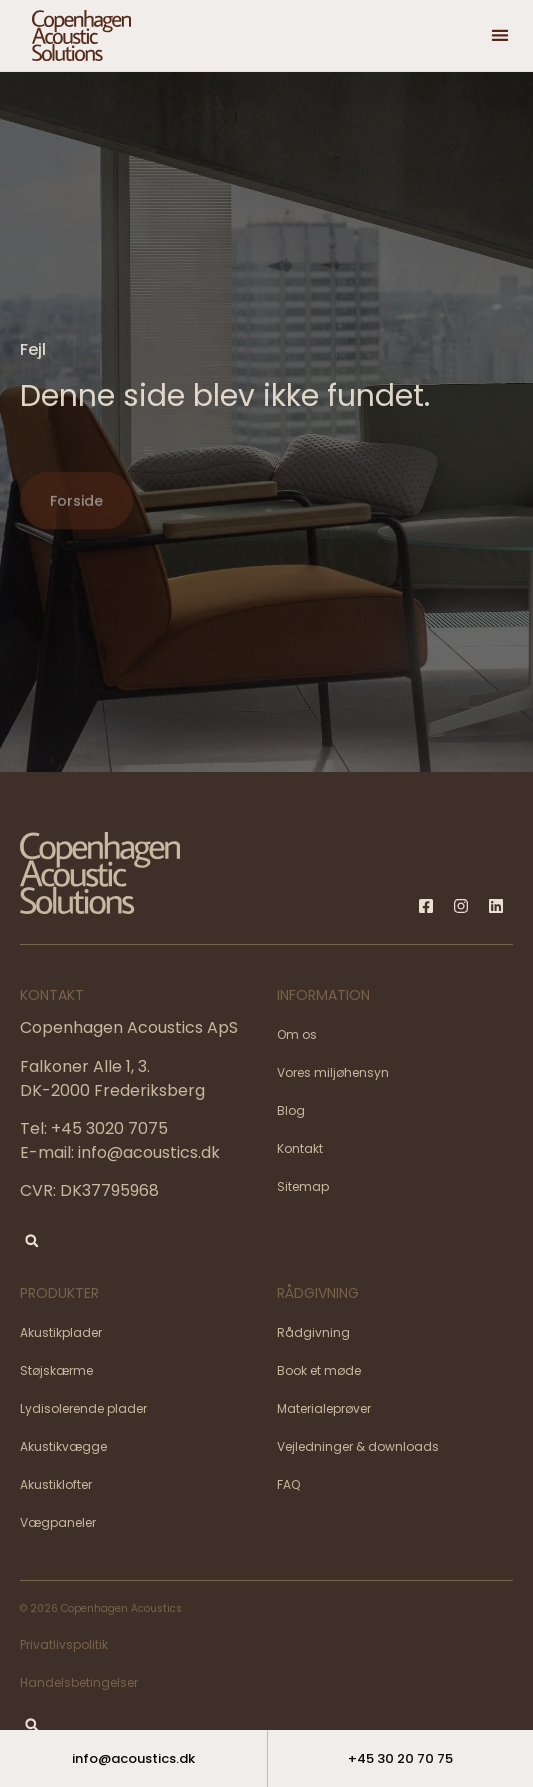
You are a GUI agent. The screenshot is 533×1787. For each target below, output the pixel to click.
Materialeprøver (324, 1408)
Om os (297, 1034)
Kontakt (300, 1148)
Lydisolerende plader (83, 1408)
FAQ (288, 1484)
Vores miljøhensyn (333, 1072)
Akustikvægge (63, 1446)
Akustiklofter (56, 1484)
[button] (499, 35)
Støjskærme (56, 1370)
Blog (291, 1110)
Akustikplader (61, 1332)
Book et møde (319, 1370)
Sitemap (303, 1186)
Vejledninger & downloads (358, 1446)
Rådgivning (313, 1332)
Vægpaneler (58, 1522)
